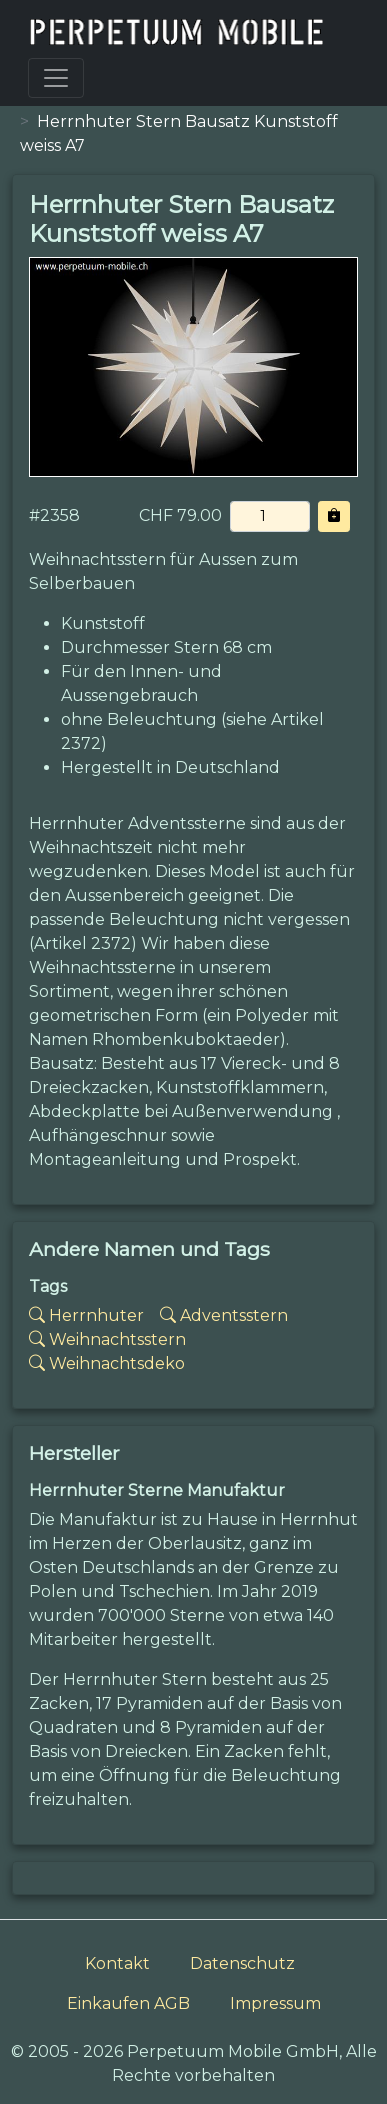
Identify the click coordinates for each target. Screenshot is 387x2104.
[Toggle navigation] (56, 78)
